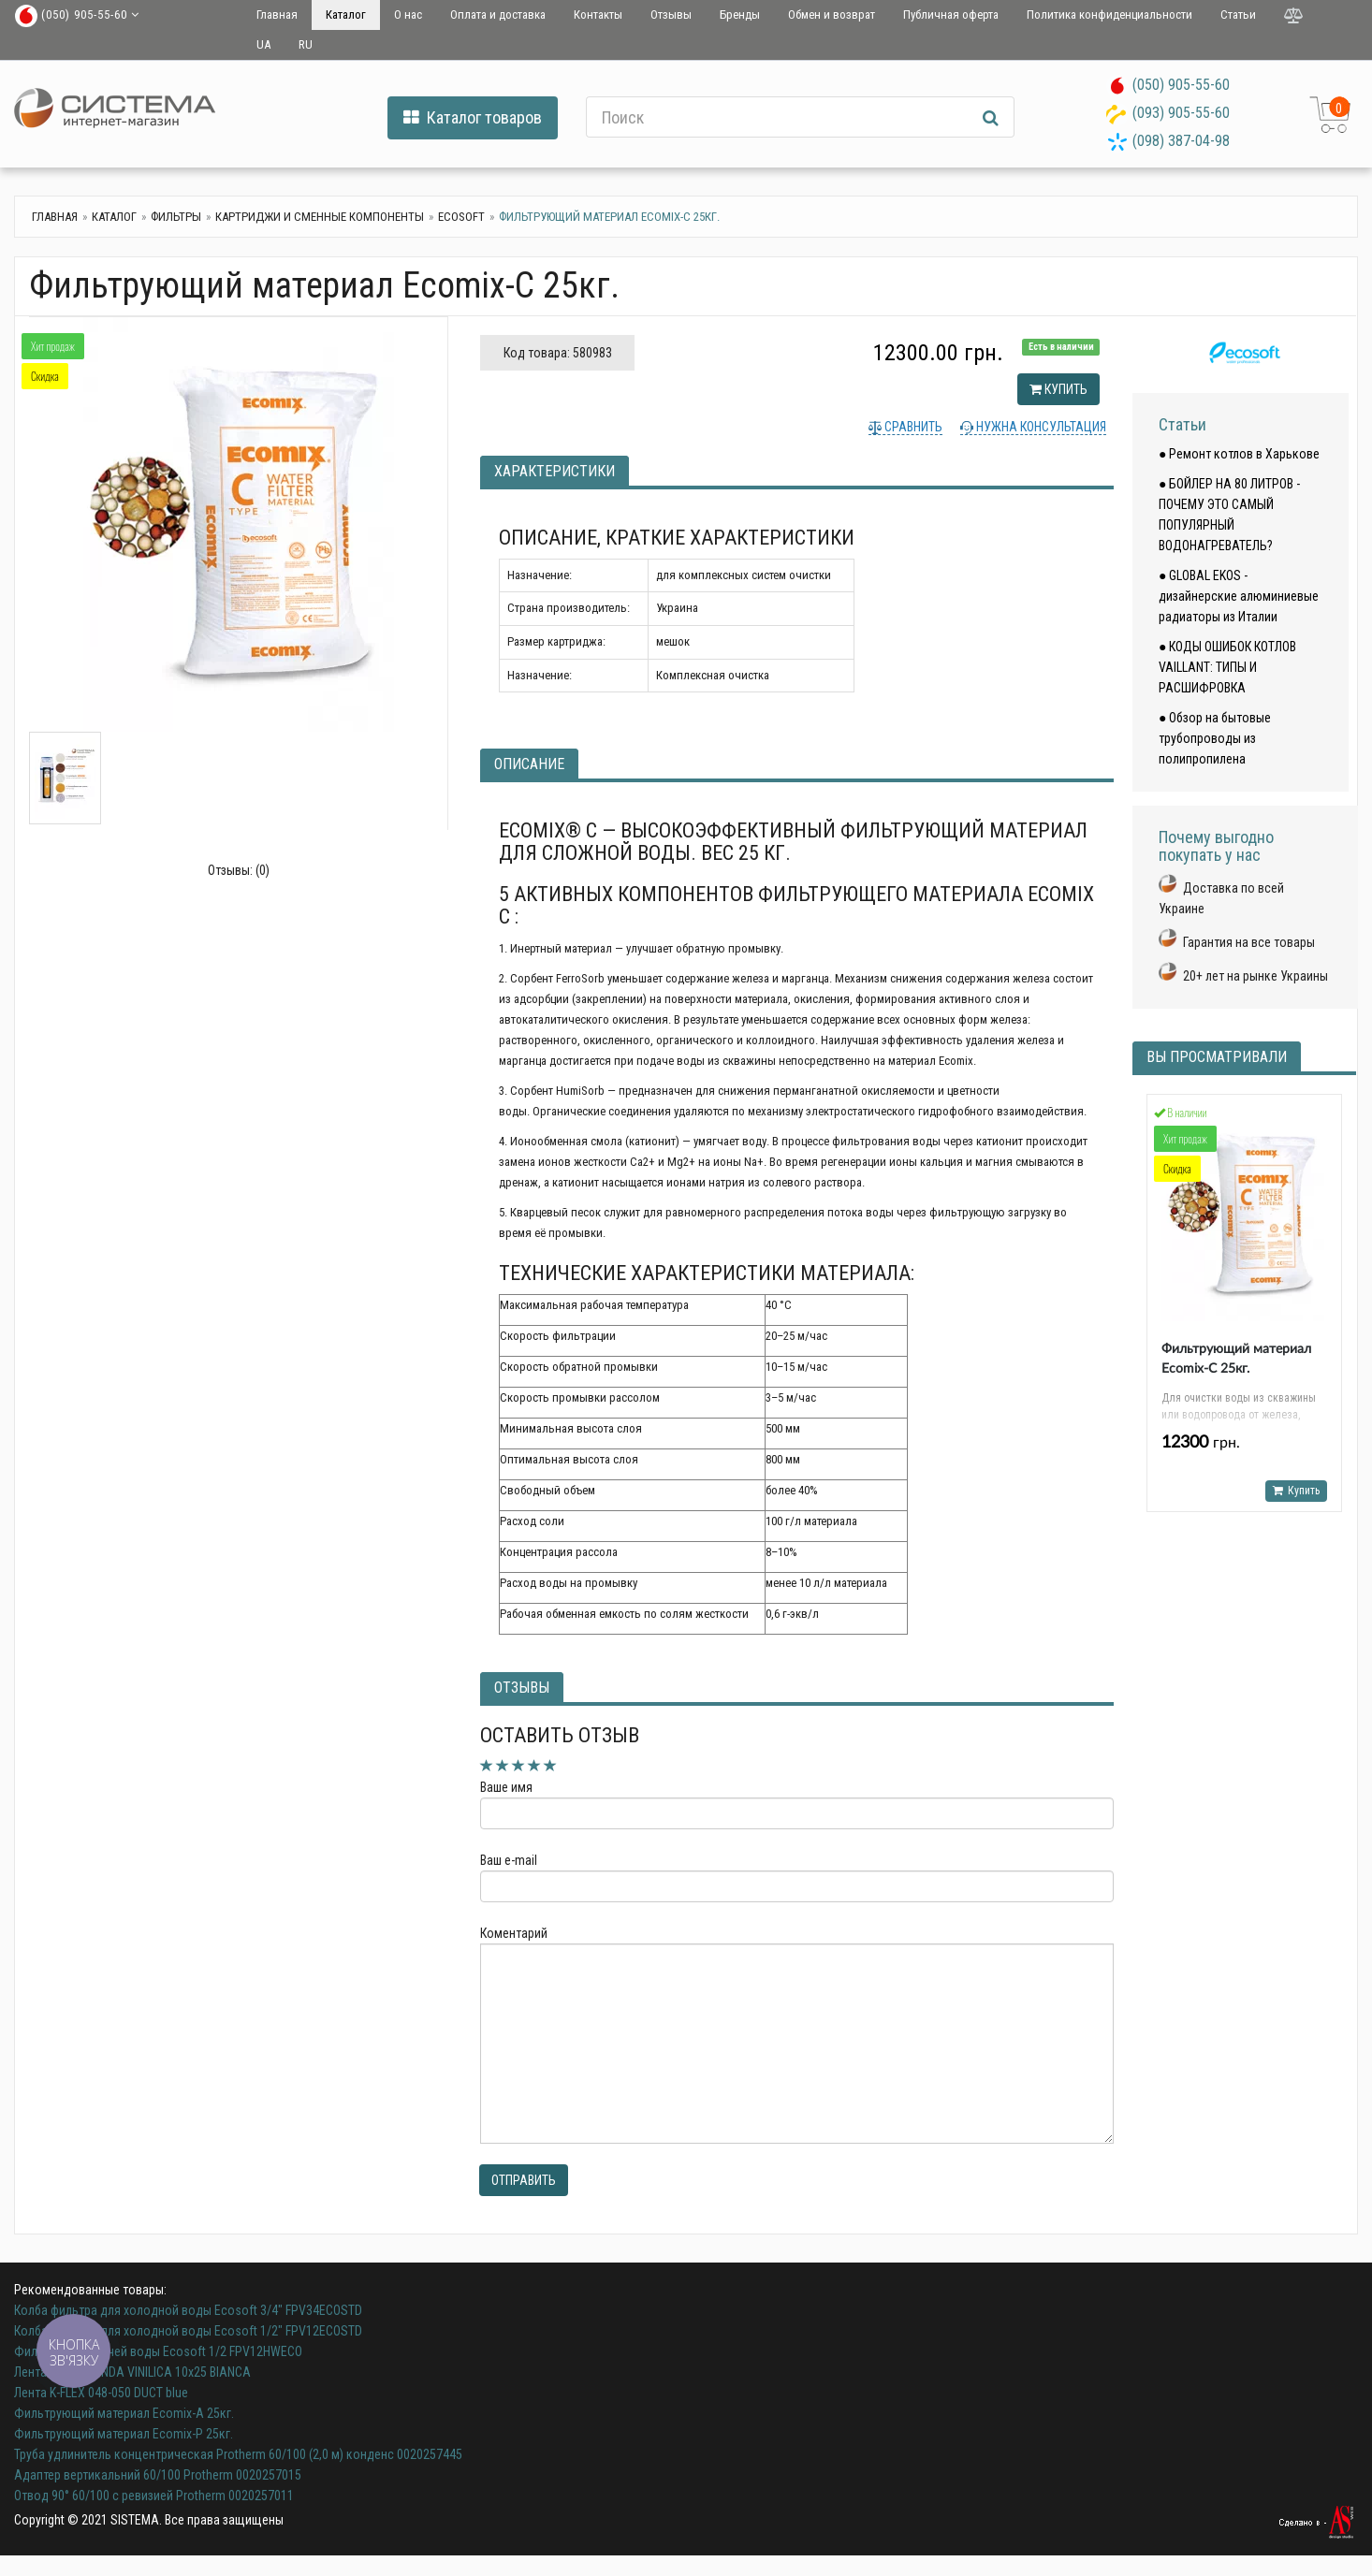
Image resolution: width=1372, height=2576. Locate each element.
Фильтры (176, 217)
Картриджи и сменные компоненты (319, 217)
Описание (529, 764)
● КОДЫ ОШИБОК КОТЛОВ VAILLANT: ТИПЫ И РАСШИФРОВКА (1227, 667)
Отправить (523, 2180)
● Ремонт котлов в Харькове (1239, 453)
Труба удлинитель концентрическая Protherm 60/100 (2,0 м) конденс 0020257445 (238, 2454)
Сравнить (912, 426)
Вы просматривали (1216, 1057)
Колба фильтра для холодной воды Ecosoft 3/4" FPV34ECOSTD (188, 2310)
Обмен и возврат (831, 14)
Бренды (740, 14)
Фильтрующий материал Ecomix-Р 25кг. (123, 2433)
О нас (408, 14)
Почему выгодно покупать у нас (1216, 846)
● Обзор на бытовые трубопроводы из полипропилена (1215, 738)
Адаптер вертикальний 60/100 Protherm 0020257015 (157, 2474)
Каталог (346, 14)
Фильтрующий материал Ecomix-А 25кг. (124, 2413)
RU (306, 44)
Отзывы (671, 14)
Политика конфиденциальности (1109, 14)
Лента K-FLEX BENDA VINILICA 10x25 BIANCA (132, 2372)
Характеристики (554, 471)
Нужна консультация (1039, 426)
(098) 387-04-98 (1181, 141)
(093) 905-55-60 (1181, 113)
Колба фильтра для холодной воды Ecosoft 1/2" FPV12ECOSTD (188, 2330)
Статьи (1238, 14)
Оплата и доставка (498, 14)
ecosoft (461, 217)
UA (263, 44)
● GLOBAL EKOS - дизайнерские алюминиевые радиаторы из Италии (1239, 596)
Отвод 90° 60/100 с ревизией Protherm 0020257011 (154, 2495)
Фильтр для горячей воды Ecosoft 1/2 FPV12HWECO (158, 2351)
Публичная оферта (951, 14)
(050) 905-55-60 (1181, 85)
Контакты (598, 14)
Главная (277, 14)
